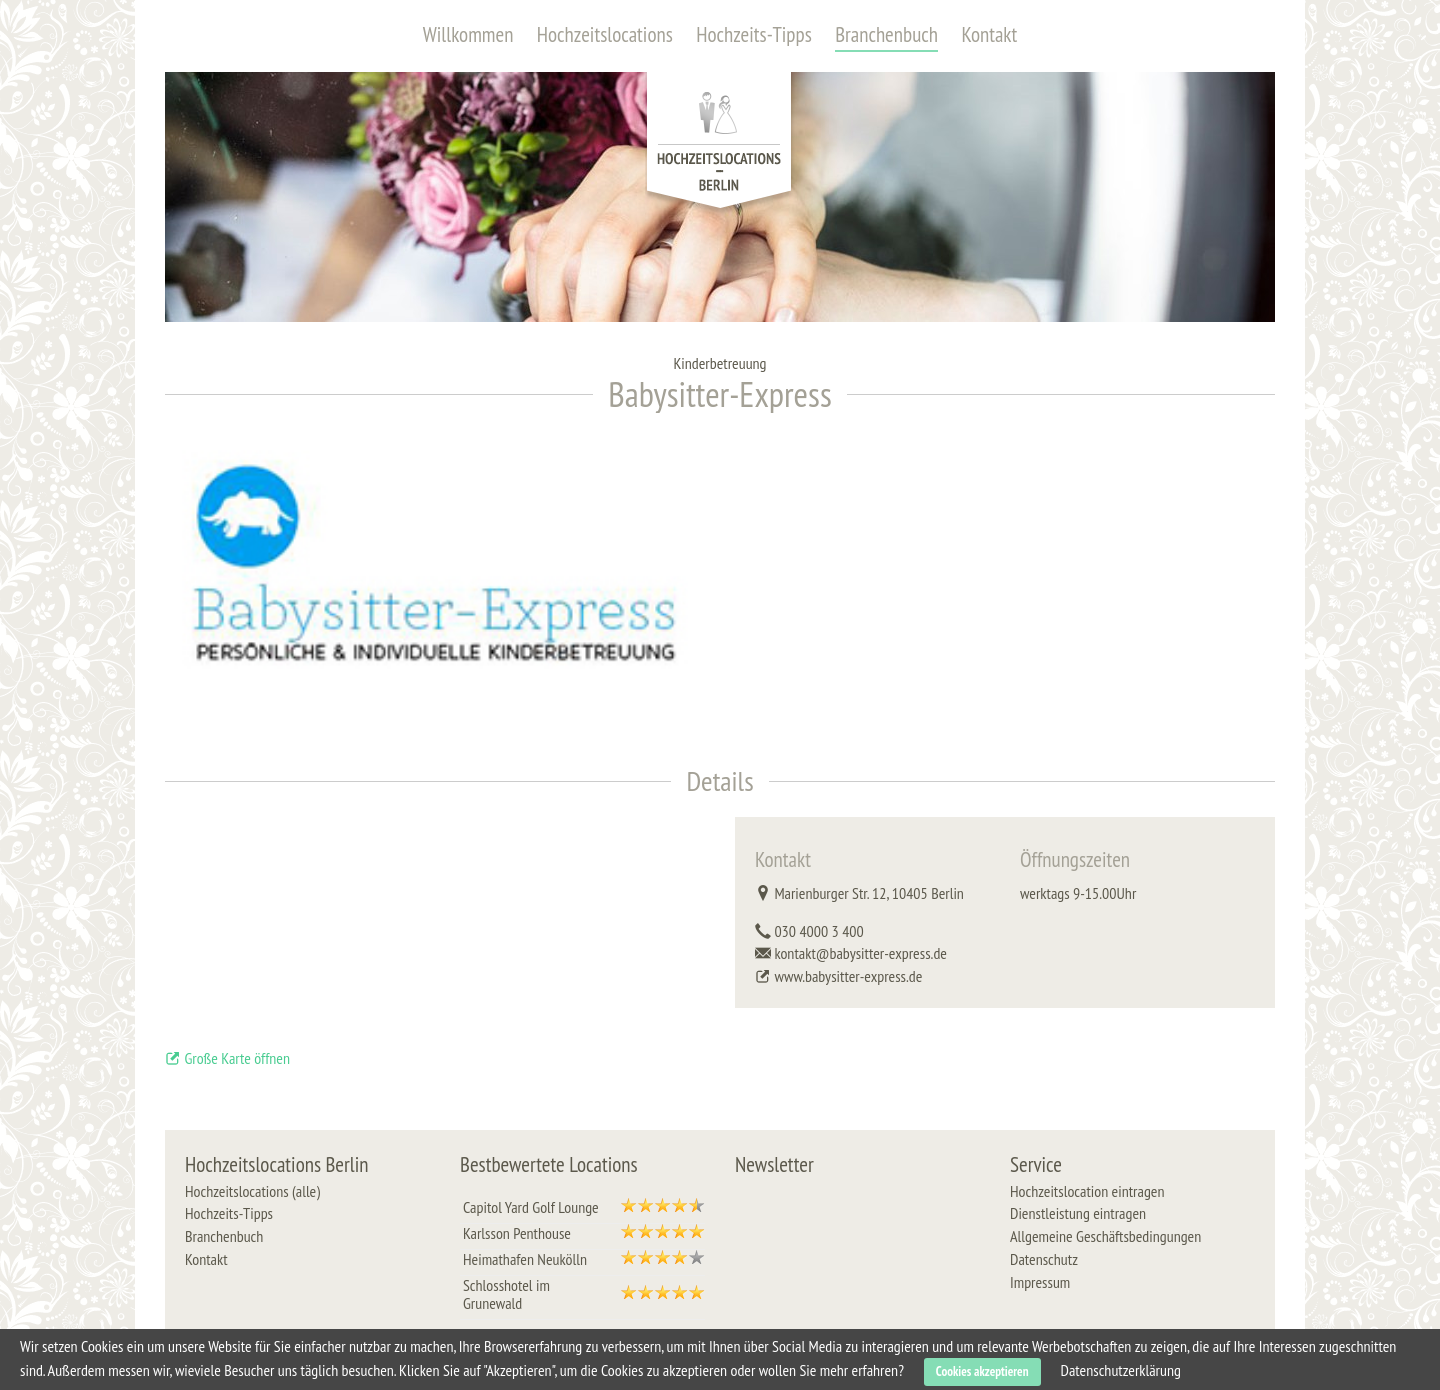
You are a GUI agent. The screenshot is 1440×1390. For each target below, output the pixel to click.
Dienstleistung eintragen (1078, 1213)
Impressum (1040, 1282)
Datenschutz (1044, 1259)
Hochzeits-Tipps (754, 34)
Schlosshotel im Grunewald (506, 1294)
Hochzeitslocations (605, 34)
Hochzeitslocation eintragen (1087, 1191)
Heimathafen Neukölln (525, 1259)
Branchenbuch (886, 34)
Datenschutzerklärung (1121, 1370)
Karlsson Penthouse (517, 1233)
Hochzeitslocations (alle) (252, 1191)
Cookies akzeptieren (982, 1371)
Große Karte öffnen (227, 1058)
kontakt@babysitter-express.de (860, 953)
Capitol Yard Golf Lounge (531, 1207)
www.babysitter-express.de (848, 976)
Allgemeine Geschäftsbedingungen (1105, 1236)
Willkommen (468, 34)
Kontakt (989, 34)
